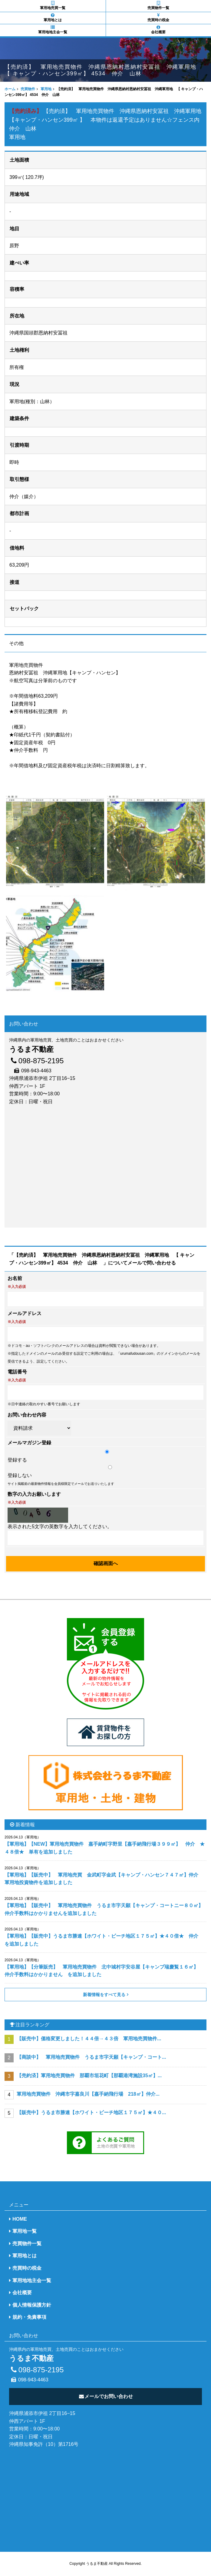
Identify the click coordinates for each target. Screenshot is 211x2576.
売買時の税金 (158, 17)
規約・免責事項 (29, 2317)
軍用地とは (53, 17)
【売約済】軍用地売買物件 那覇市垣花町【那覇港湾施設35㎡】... (89, 2075)
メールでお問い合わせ (105, 2396)
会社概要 (158, 29)
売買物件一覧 (158, 5)
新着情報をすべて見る (104, 1994)
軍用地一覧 (24, 2231)
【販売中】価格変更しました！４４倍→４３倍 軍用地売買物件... (89, 2038)
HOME (19, 2219)
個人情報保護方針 (31, 2305)
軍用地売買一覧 (53, 5)
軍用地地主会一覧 (53, 29)
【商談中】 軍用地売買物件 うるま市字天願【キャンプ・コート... (91, 2057)
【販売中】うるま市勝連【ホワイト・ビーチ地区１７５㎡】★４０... (91, 2112)
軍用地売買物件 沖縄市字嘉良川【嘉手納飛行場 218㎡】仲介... (88, 2094)
